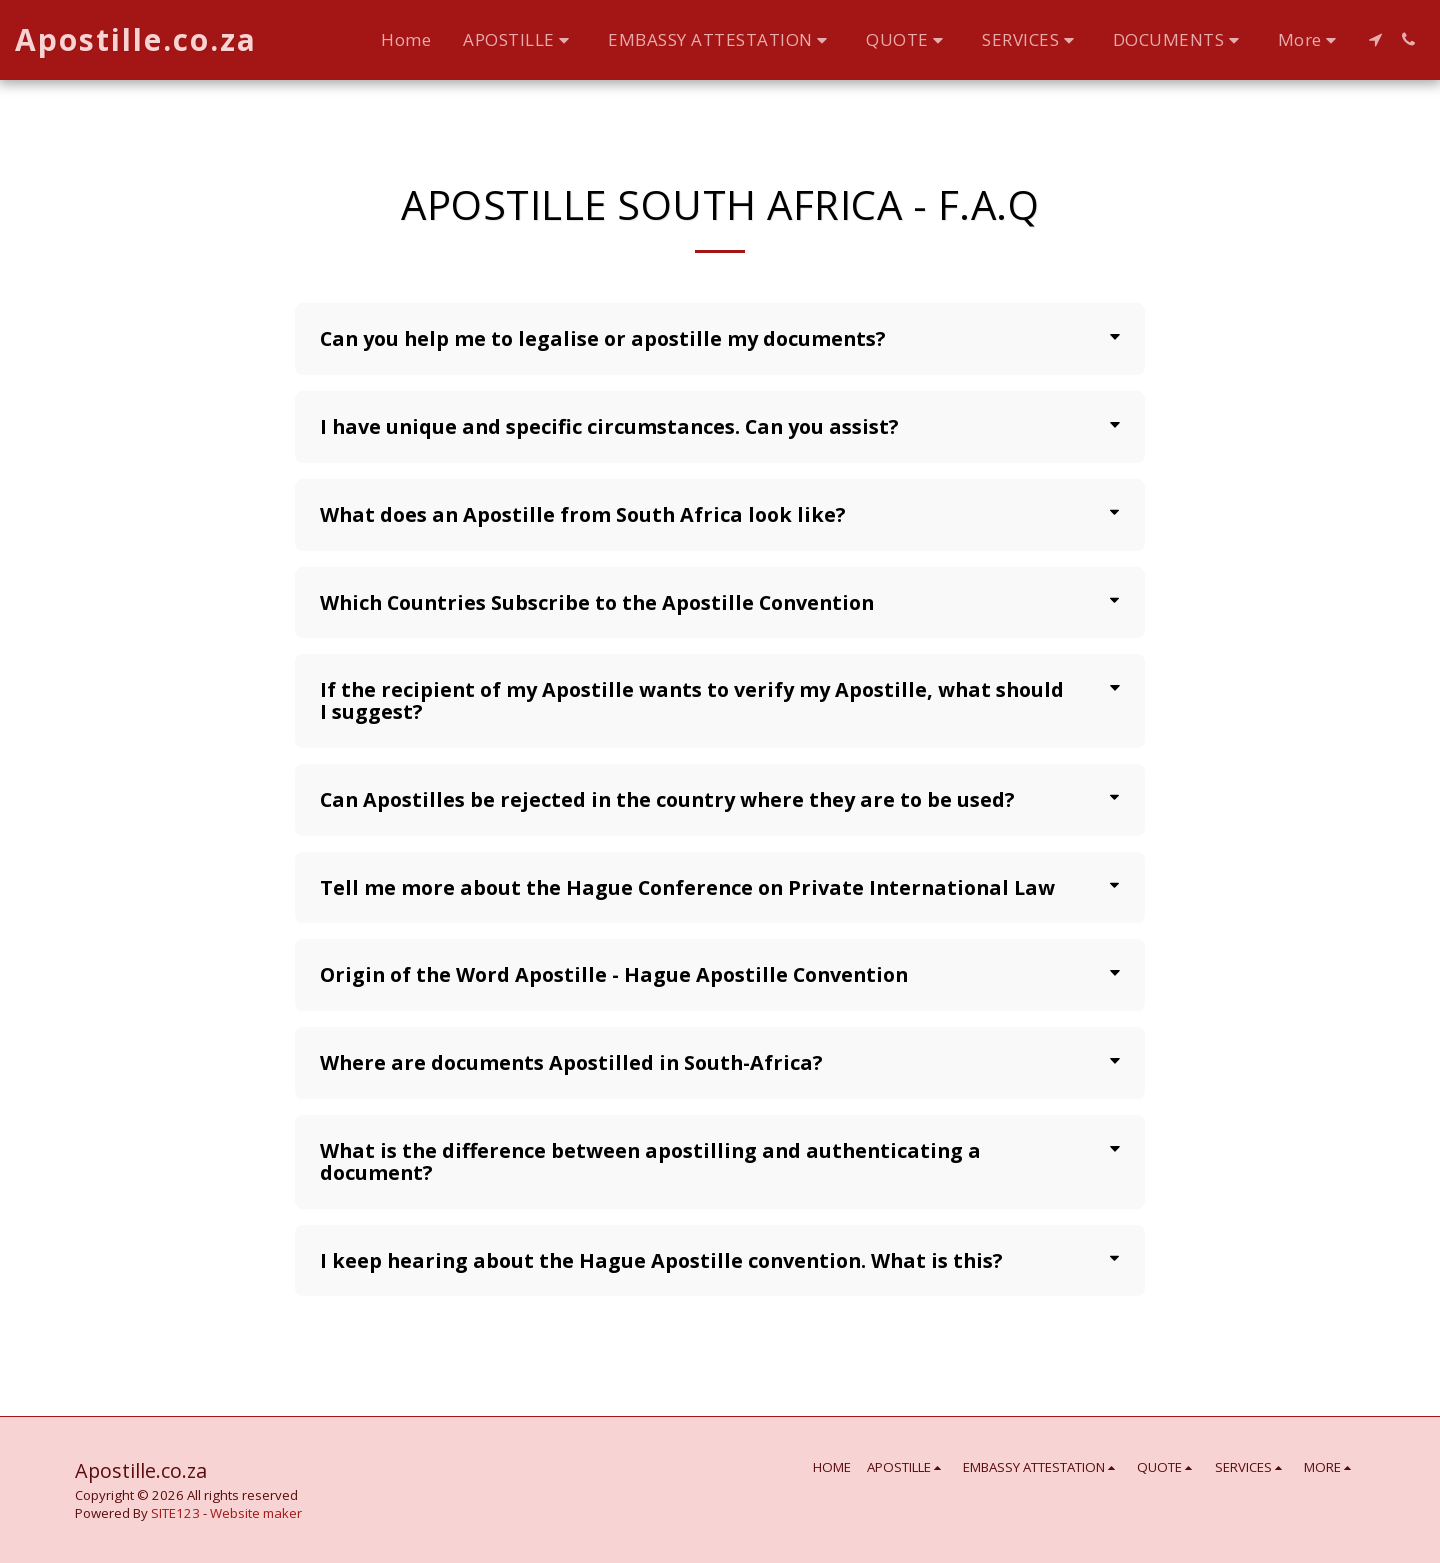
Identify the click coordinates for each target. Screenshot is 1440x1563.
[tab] (720, 339)
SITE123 (175, 1513)
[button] (519, 39)
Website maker (256, 1513)
